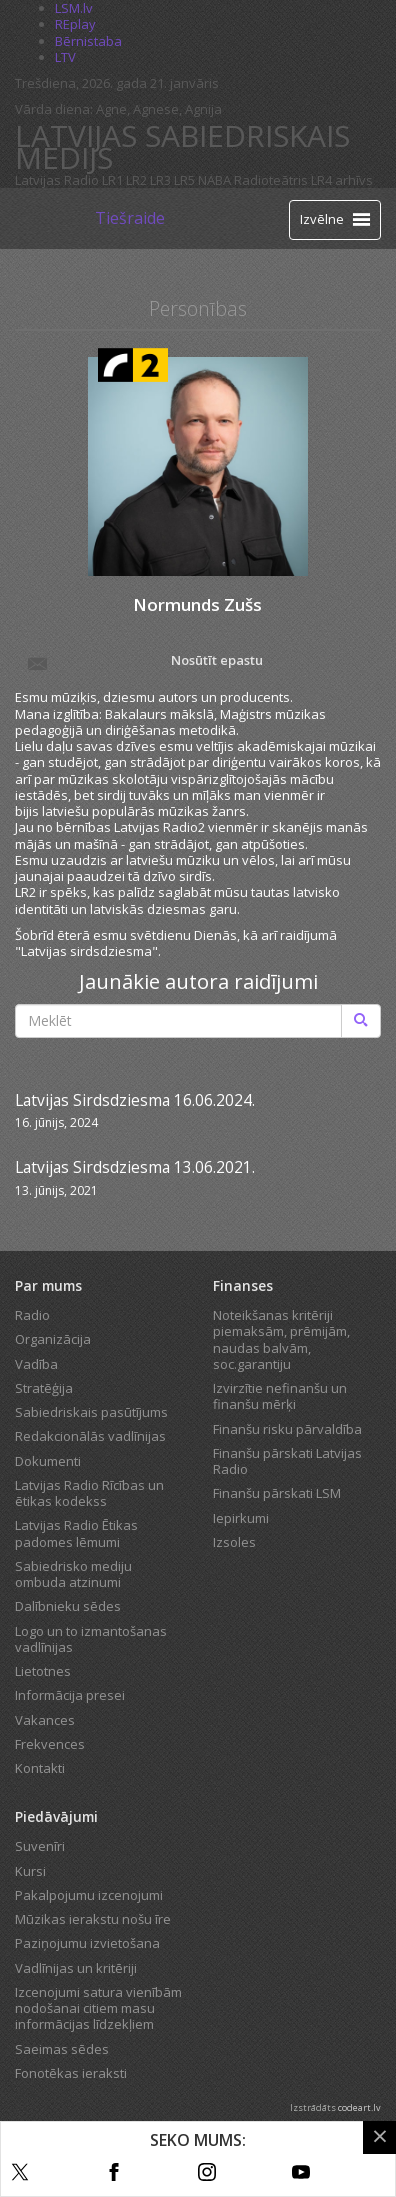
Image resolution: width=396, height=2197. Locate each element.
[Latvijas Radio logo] (50, 218)
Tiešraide (130, 218)
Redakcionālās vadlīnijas (90, 1436)
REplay (75, 24)
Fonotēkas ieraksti (71, 2073)
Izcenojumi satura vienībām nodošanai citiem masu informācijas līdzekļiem (98, 2008)
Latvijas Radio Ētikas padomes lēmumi (76, 1533)
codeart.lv (359, 2107)
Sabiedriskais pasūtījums (91, 1412)
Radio (32, 1315)
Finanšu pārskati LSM (277, 1493)
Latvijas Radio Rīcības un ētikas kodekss (89, 1493)
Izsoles (234, 1542)
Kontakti (40, 1768)
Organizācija (53, 1339)
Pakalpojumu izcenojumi (89, 1895)
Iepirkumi (241, 1518)
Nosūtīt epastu (144, 662)
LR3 (160, 180)
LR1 (112, 180)
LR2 (136, 180)
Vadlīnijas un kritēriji (76, 1968)
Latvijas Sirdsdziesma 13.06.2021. (135, 1167)
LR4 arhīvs (342, 180)
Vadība (36, 1364)
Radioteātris (271, 180)
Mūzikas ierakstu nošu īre (93, 1919)
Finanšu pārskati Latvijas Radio (287, 1461)
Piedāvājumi (56, 1816)
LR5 (184, 180)
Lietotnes (43, 1671)
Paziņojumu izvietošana (87, 1943)
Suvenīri (40, 1846)
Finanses (243, 1285)
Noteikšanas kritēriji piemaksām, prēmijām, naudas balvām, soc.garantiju (281, 1339)
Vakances (45, 1720)
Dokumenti (48, 1461)
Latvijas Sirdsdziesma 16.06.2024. (135, 1100)
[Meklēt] (361, 1021)
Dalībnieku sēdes (68, 1606)
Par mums (48, 1285)
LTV (65, 57)
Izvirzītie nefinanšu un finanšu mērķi (280, 1396)
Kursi (30, 1871)
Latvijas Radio (57, 180)
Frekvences (50, 1744)
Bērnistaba (88, 41)
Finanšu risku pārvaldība (287, 1429)
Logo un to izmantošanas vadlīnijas (91, 1639)
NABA (214, 180)
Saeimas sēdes (62, 2049)
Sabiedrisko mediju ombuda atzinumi (73, 1574)
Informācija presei (70, 1695)
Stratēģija (44, 1388)
